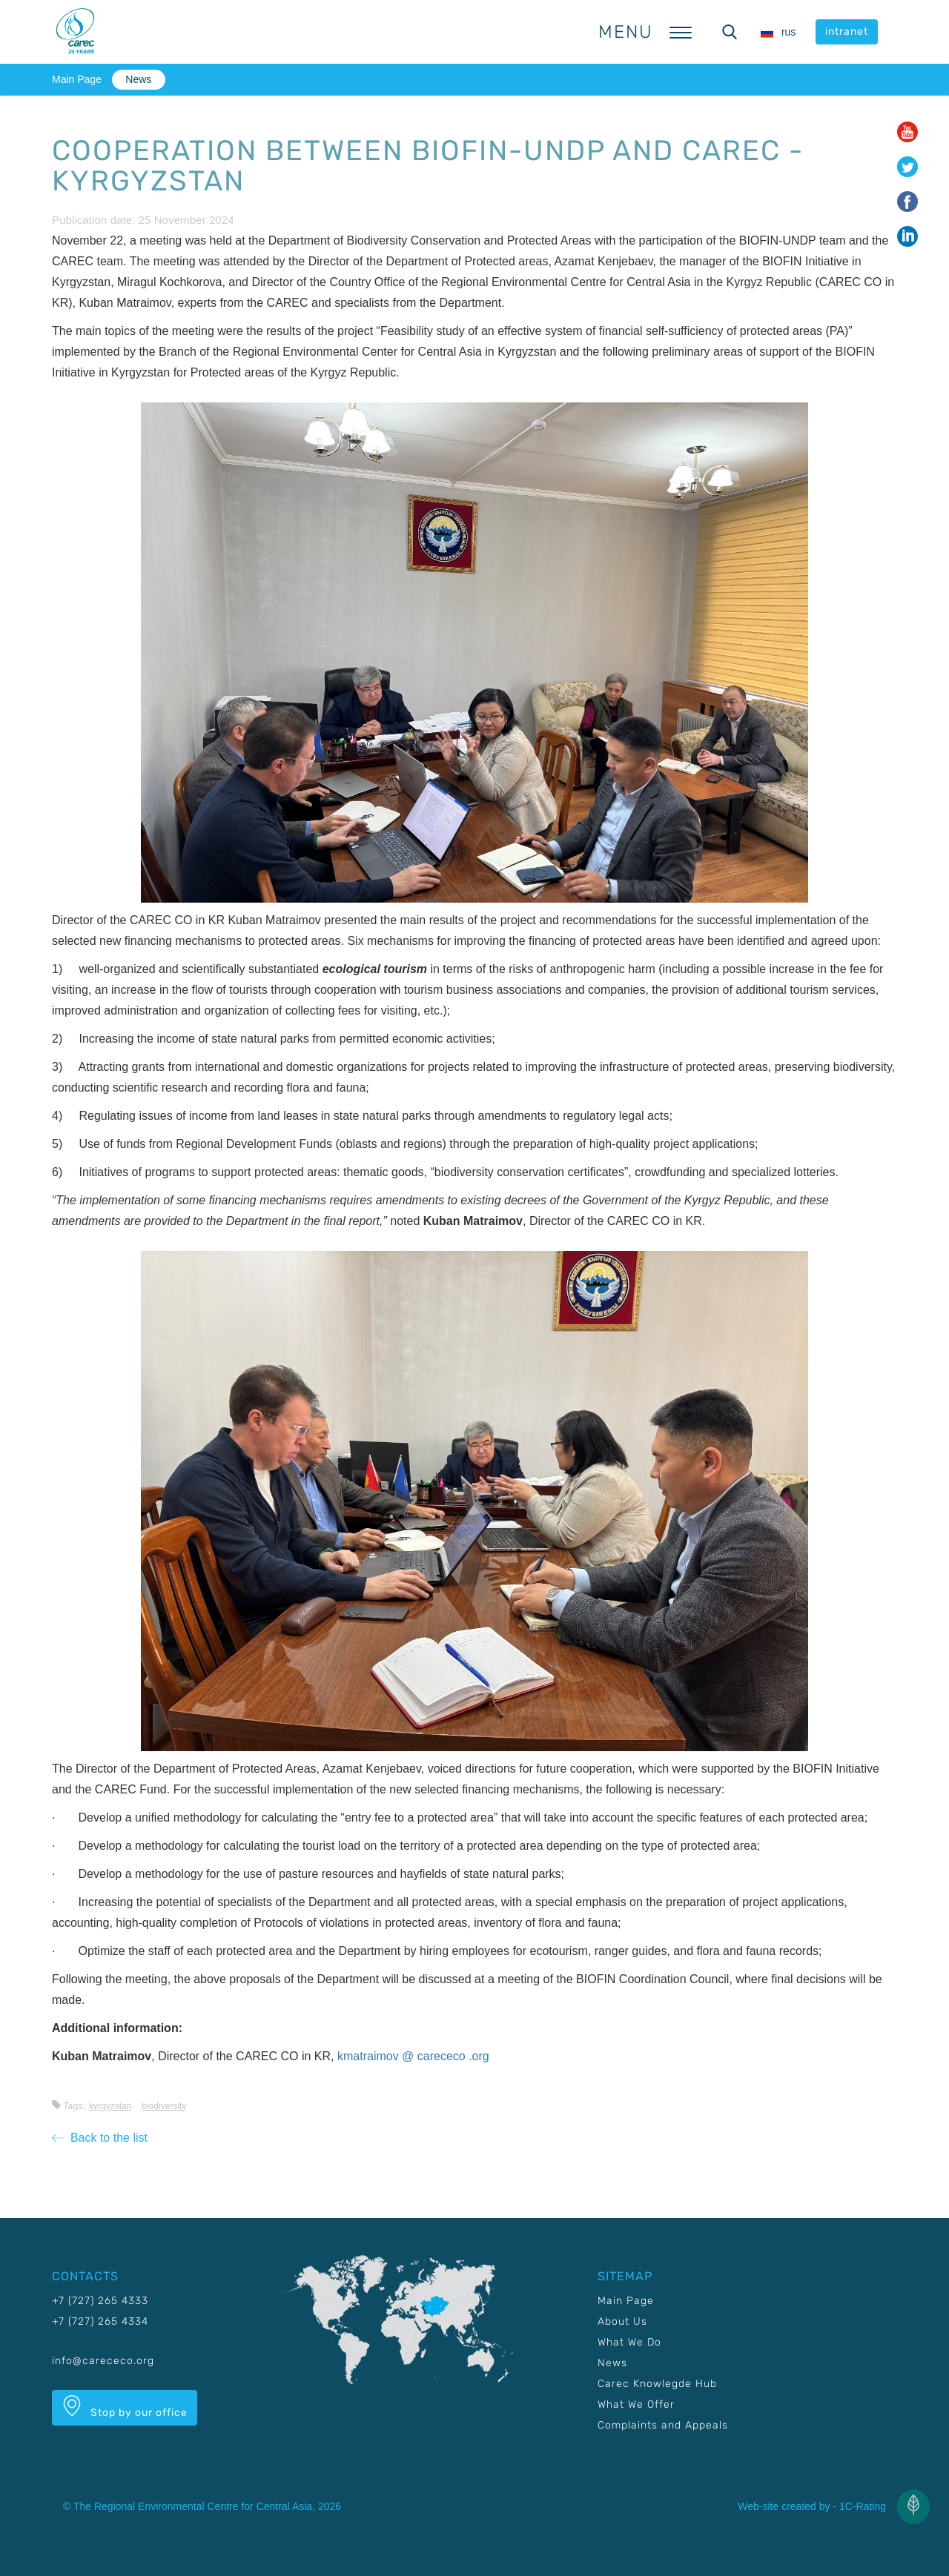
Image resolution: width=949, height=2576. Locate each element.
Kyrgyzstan (110, 2106)
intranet (846, 31)
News (138, 79)
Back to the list (100, 2137)
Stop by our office (125, 2407)
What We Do (629, 2342)
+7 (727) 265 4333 (100, 2300)
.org (479, 2056)
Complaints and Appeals (663, 2425)
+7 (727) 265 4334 (100, 2321)
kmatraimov (369, 2056)
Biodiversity (164, 2106)
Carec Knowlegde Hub (657, 2383)
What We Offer (636, 2404)
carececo (443, 2056)
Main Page (77, 79)
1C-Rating (862, 2506)
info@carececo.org (103, 2360)
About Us (622, 2321)
